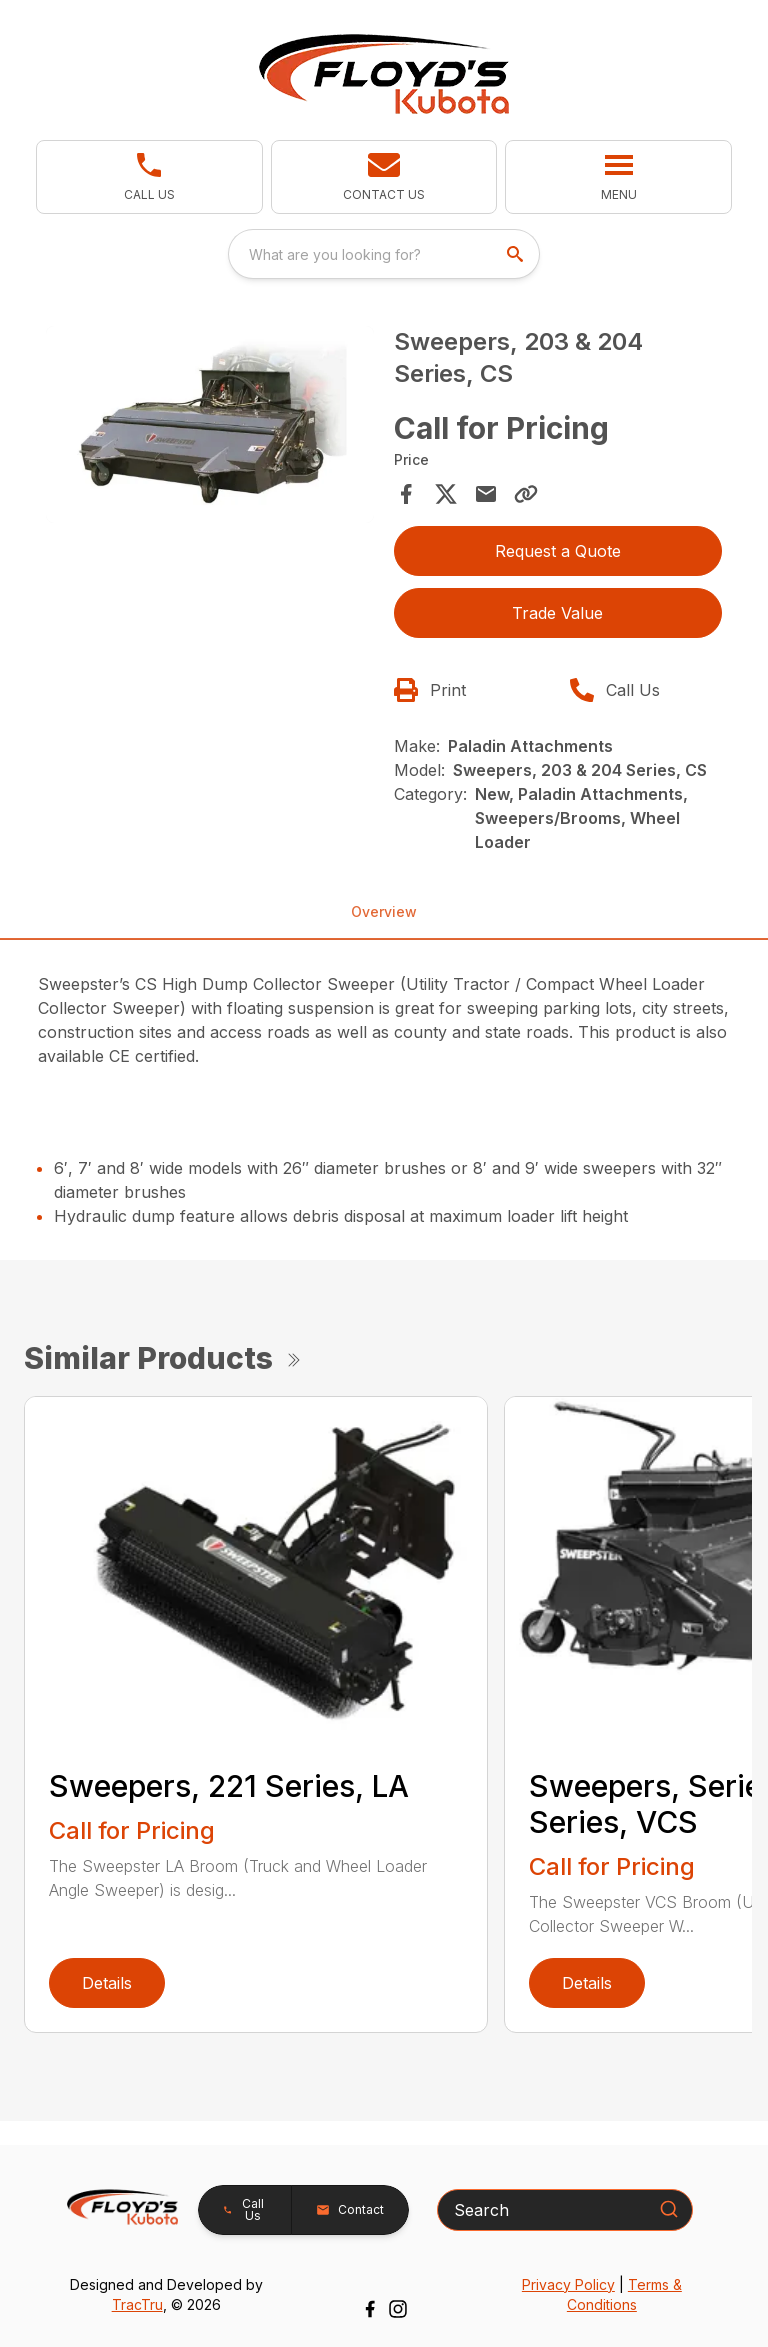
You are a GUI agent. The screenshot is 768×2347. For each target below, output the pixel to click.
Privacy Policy (568, 2284)
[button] (384, 177)
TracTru (137, 2304)
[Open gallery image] (210, 424)
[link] (149, 177)
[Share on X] (446, 494)
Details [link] (107, 1983)
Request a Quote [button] (558, 551)
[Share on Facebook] (406, 494)
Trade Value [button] (557, 613)
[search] (517, 254)
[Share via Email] (486, 494)
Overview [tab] (384, 911)
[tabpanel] (210, 427)
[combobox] (384, 254)
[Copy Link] (526, 494)
